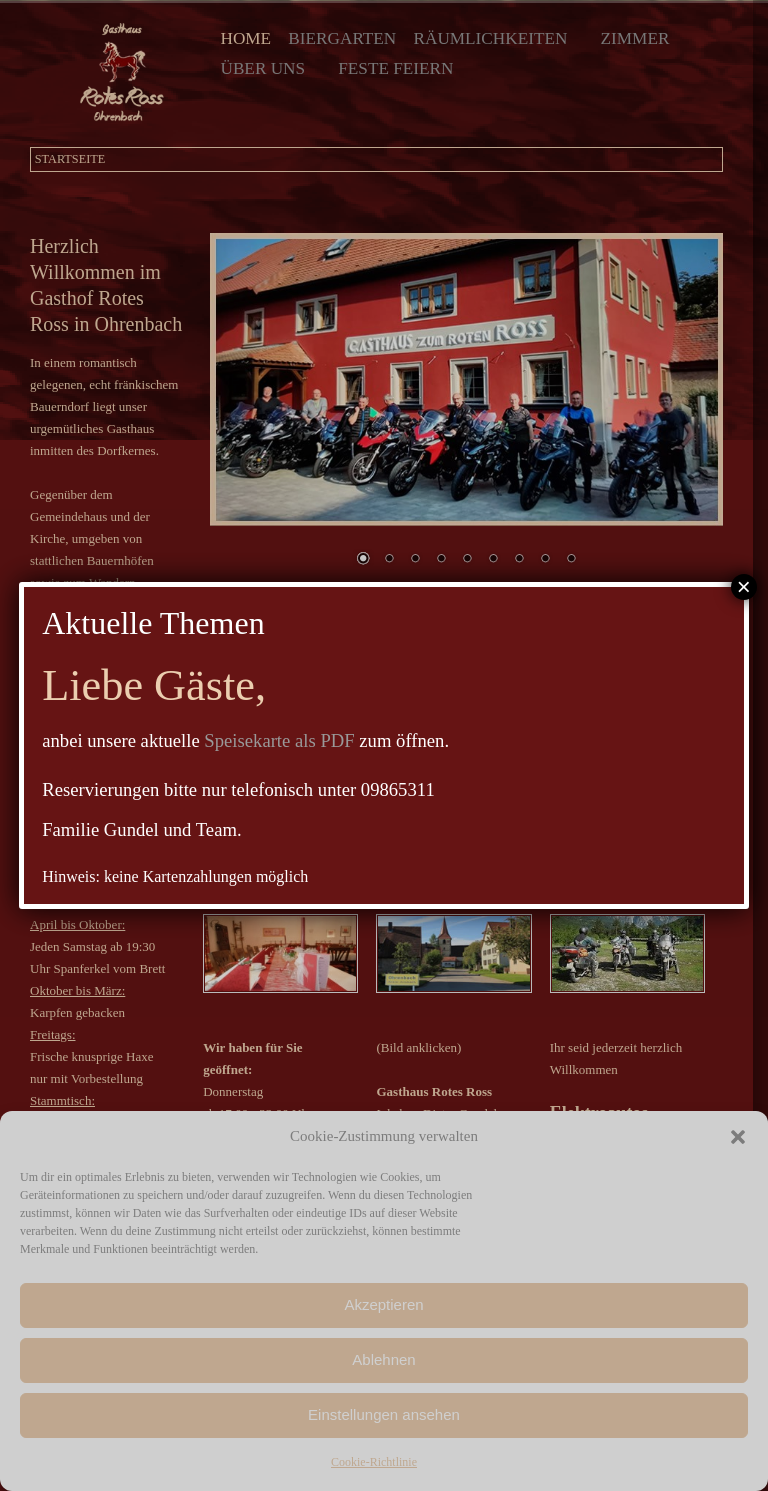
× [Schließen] (744, 587)
